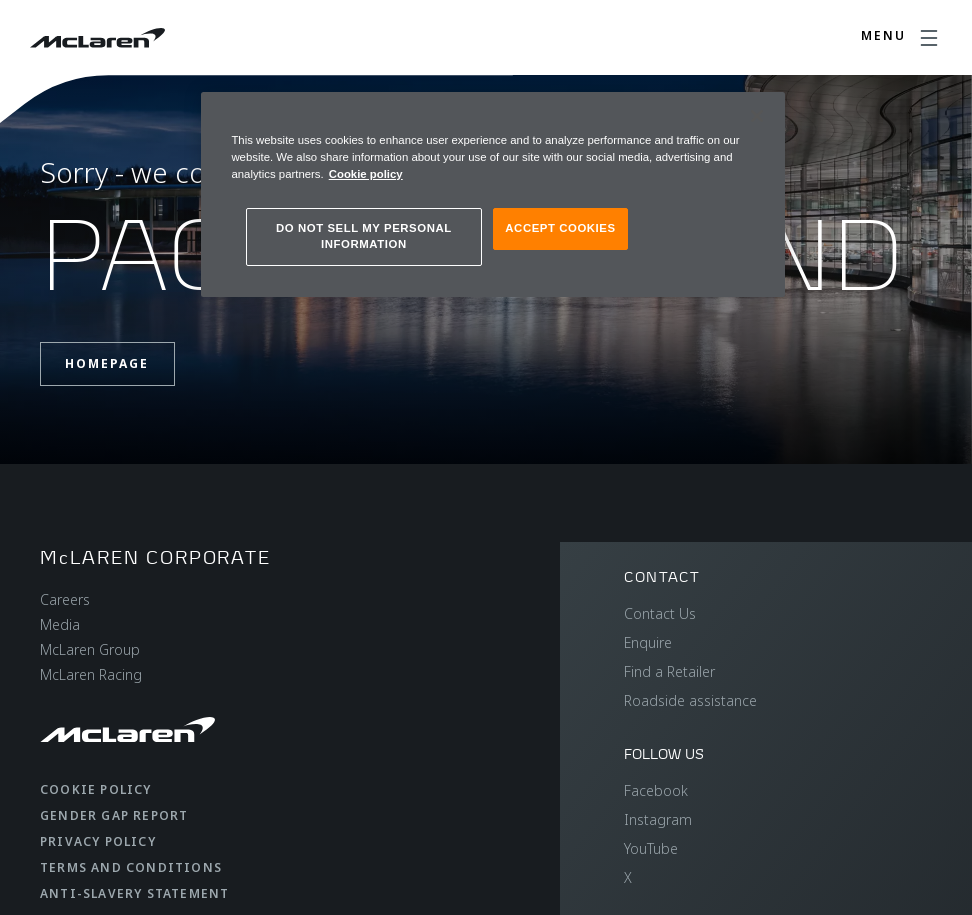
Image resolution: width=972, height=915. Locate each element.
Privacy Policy (98, 841)
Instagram (658, 819)
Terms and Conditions (131, 867)
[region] (492, 194)
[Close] (757, 116)
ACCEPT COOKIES (560, 228)
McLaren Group (90, 649)
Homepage (107, 363)
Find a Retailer (669, 671)
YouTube (651, 848)
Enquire (648, 642)
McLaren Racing (91, 674)
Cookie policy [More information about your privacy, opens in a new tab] (366, 174)
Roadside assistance (690, 700)
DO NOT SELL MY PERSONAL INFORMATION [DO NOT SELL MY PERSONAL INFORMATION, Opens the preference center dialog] (364, 236)
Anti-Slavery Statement (134, 893)
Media (60, 624)
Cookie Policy (96, 789)
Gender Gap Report (114, 815)
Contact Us (660, 613)
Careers (65, 599)
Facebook (656, 790)
